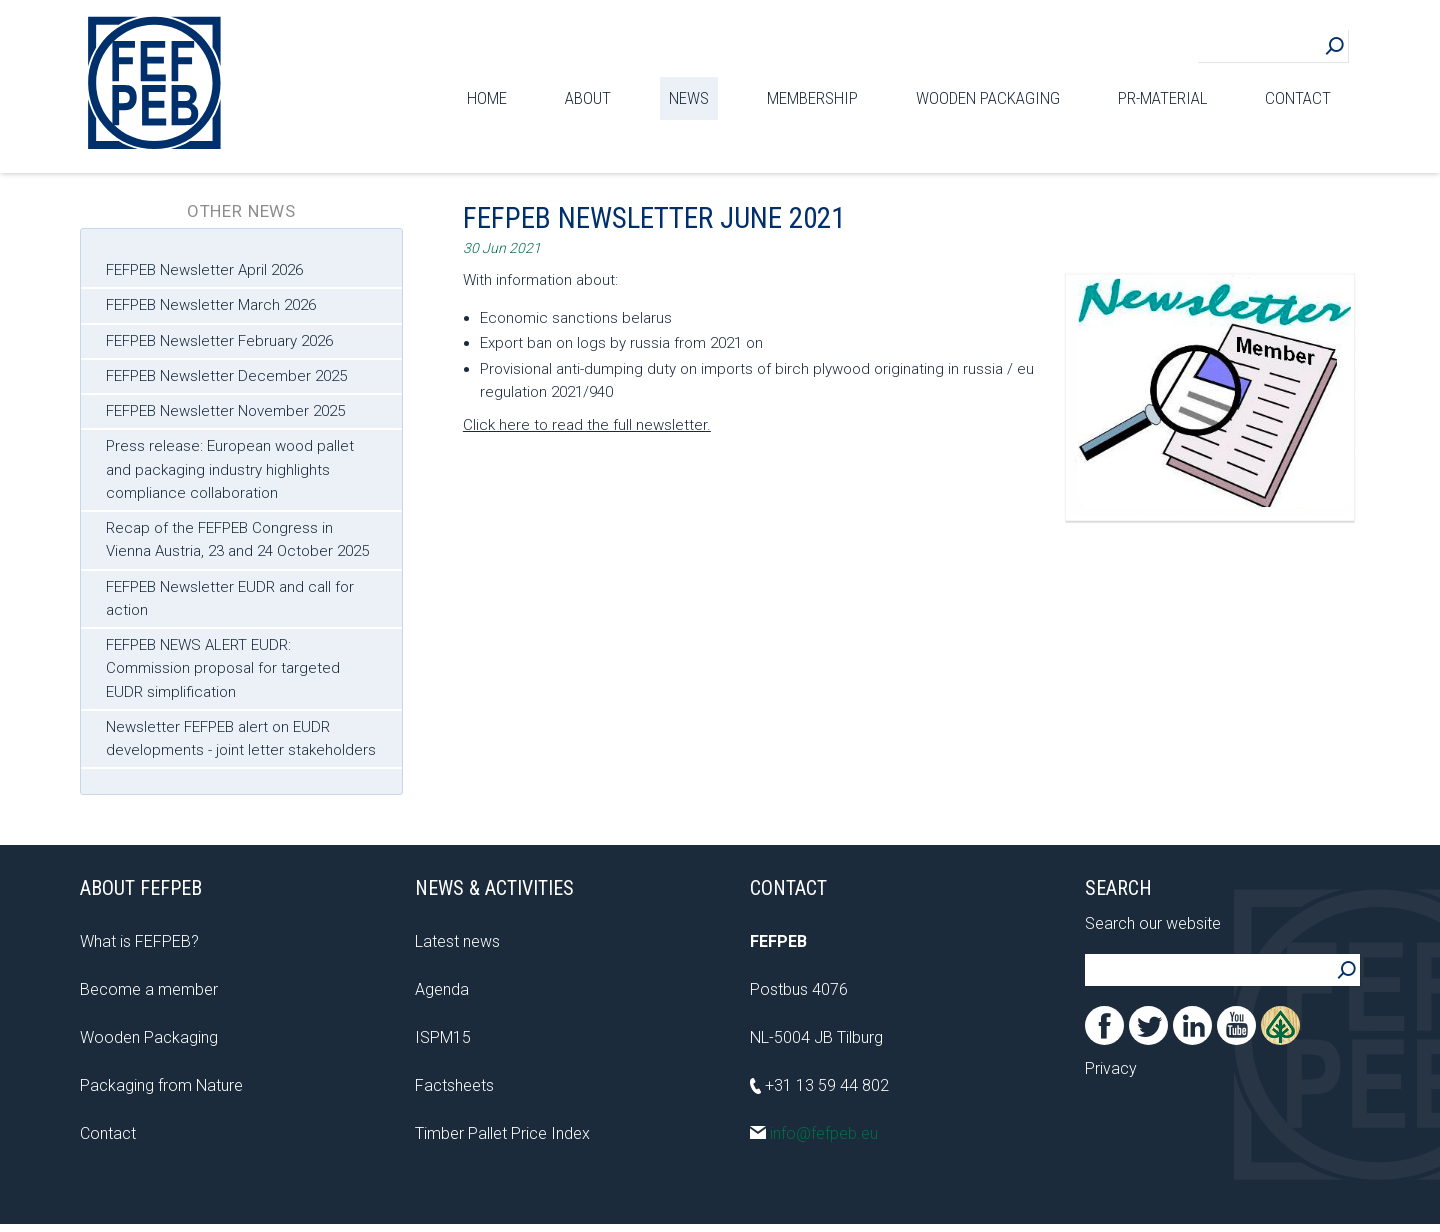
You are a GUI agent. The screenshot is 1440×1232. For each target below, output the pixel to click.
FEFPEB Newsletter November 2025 (225, 411)
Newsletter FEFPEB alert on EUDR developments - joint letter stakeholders (241, 738)
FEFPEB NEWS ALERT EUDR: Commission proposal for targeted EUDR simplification (223, 668)
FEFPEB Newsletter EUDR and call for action (230, 598)
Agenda (442, 989)
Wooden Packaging (988, 98)
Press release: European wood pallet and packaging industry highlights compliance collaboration (230, 469)
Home (487, 98)
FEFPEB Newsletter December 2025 (226, 376)
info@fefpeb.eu (814, 1133)
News (689, 98)
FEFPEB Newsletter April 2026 (204, 270)
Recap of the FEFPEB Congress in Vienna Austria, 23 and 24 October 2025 (237, 539)
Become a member (149, 989)
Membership (812, 98)
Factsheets (454, 1085)
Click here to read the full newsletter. (587, 425)
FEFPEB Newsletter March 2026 (211, 305)
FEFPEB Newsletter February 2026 (219, 341)
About (588, 98)
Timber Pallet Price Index (502, 1133)
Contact (1298, 98)
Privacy (1111, 1068)
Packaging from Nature (161, 1085)
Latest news (457, 941)
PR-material (1162, 98)
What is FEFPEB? (139, 941)
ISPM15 (443, 1037)
